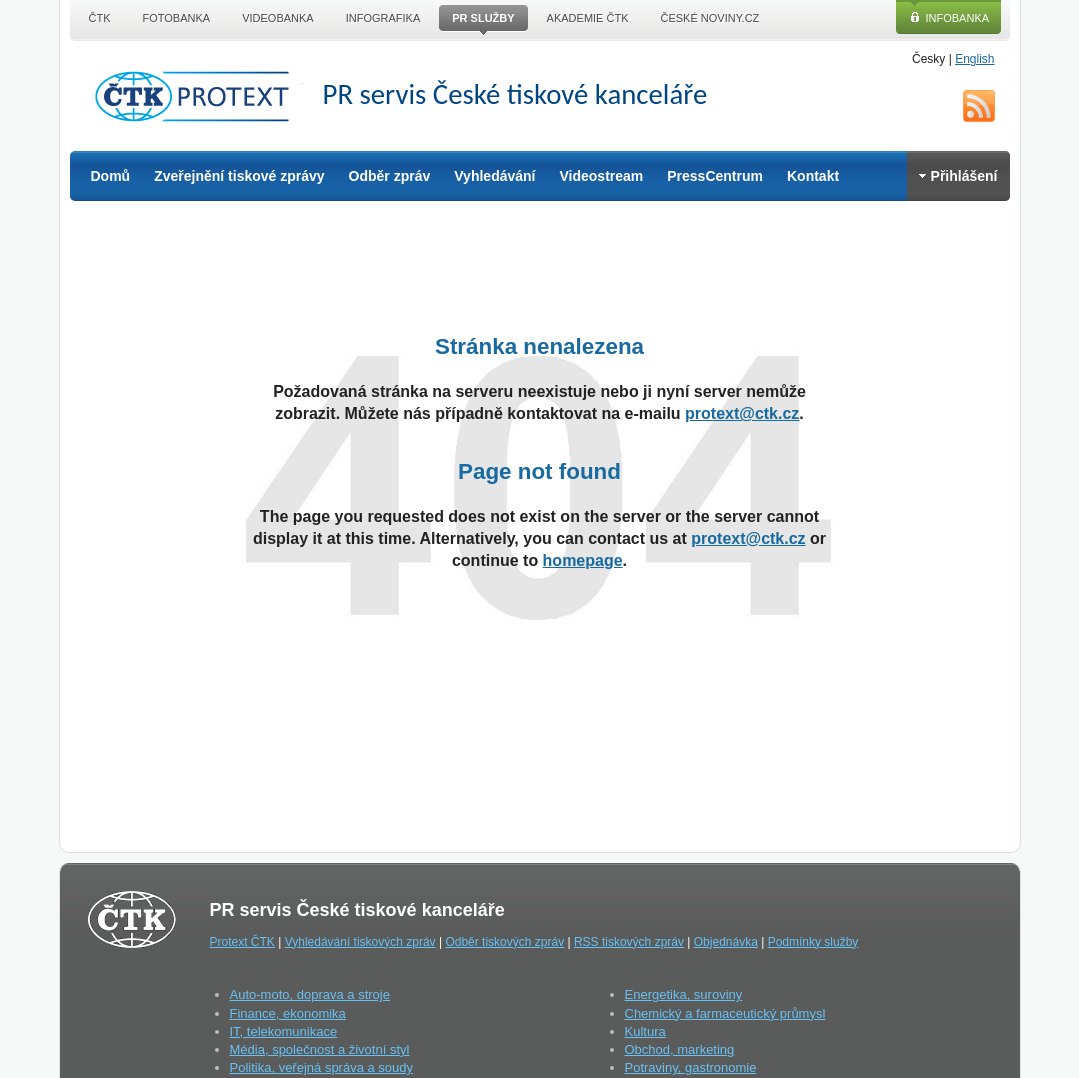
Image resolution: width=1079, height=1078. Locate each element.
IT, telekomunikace (284, 1031)
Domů (111, 176)
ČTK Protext (198, 96)
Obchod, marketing (680, 1049)
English (974, 59)
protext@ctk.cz (742, 413)
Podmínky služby (813, 942)
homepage (583, 560)
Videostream (601, 176)
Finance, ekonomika (288, 1013)
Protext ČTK (242, 942)
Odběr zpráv (390, 176)
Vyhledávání (494, 176)
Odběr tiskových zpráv (504, 942)
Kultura (645, 1031)
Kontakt (813, 176)
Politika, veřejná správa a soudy (322, 1067)
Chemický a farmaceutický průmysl (725, 1013)
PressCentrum (715, 176)
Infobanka (958, 18)
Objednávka (726, 942)
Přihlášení (958, 176)
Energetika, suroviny (684, 994)
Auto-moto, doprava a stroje (310, 994)
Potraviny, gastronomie (691, 1067)
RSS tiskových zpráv (629, 942)
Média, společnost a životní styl (320, 1049)
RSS (979, 106)
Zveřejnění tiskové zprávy (239, 176)
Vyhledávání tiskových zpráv (360, 942)
